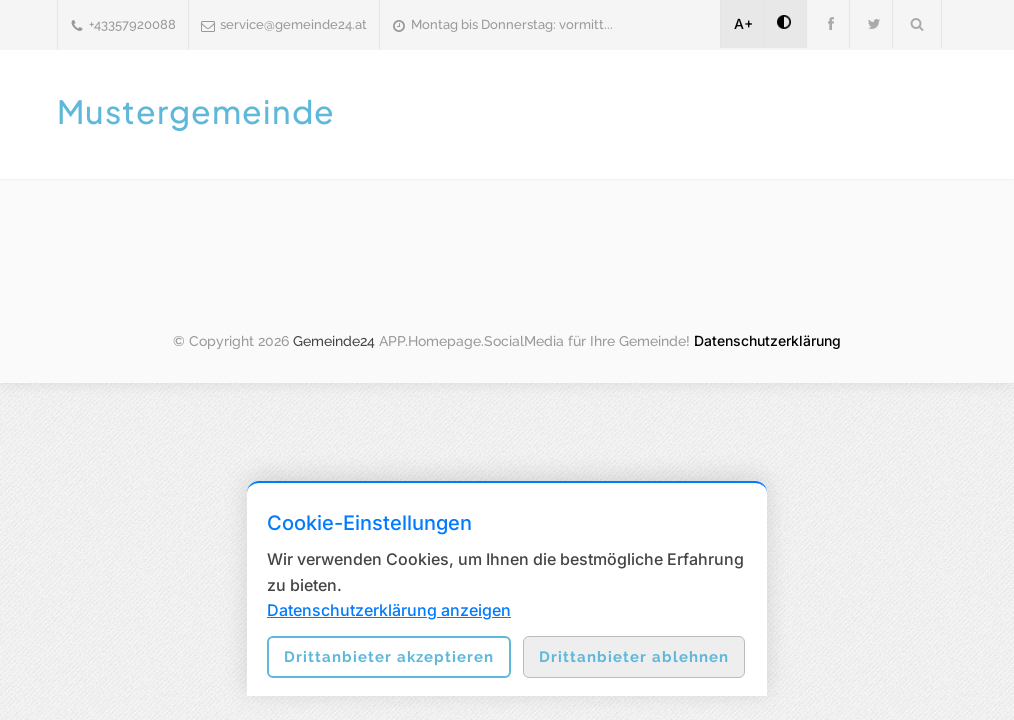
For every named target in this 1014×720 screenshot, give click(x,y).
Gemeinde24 (334, 341)
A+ (743, 23)
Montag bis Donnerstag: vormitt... (512, 24)
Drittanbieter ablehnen (634, 657)
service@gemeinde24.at (293, 24)
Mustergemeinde (196, 111)
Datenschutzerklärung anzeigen (389, 610)
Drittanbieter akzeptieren (389, 657)
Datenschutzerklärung (767, 340)
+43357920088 (132, 24)
